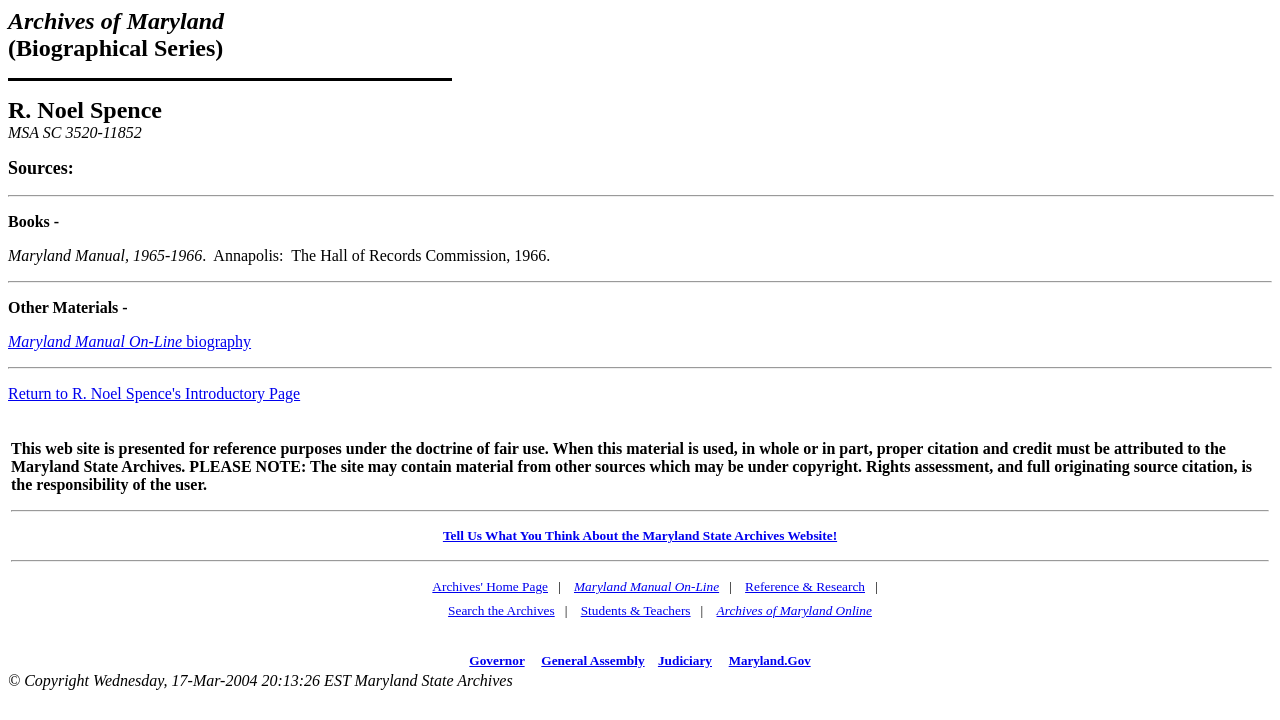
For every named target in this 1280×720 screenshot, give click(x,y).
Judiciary (685, 660)
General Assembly (592, 660)
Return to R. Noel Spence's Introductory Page (154, 393)
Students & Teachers (636, 610)
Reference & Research (805, 586)
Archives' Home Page (490, 586)
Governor (496, 660)
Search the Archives (501, 610)
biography (129, 341)
